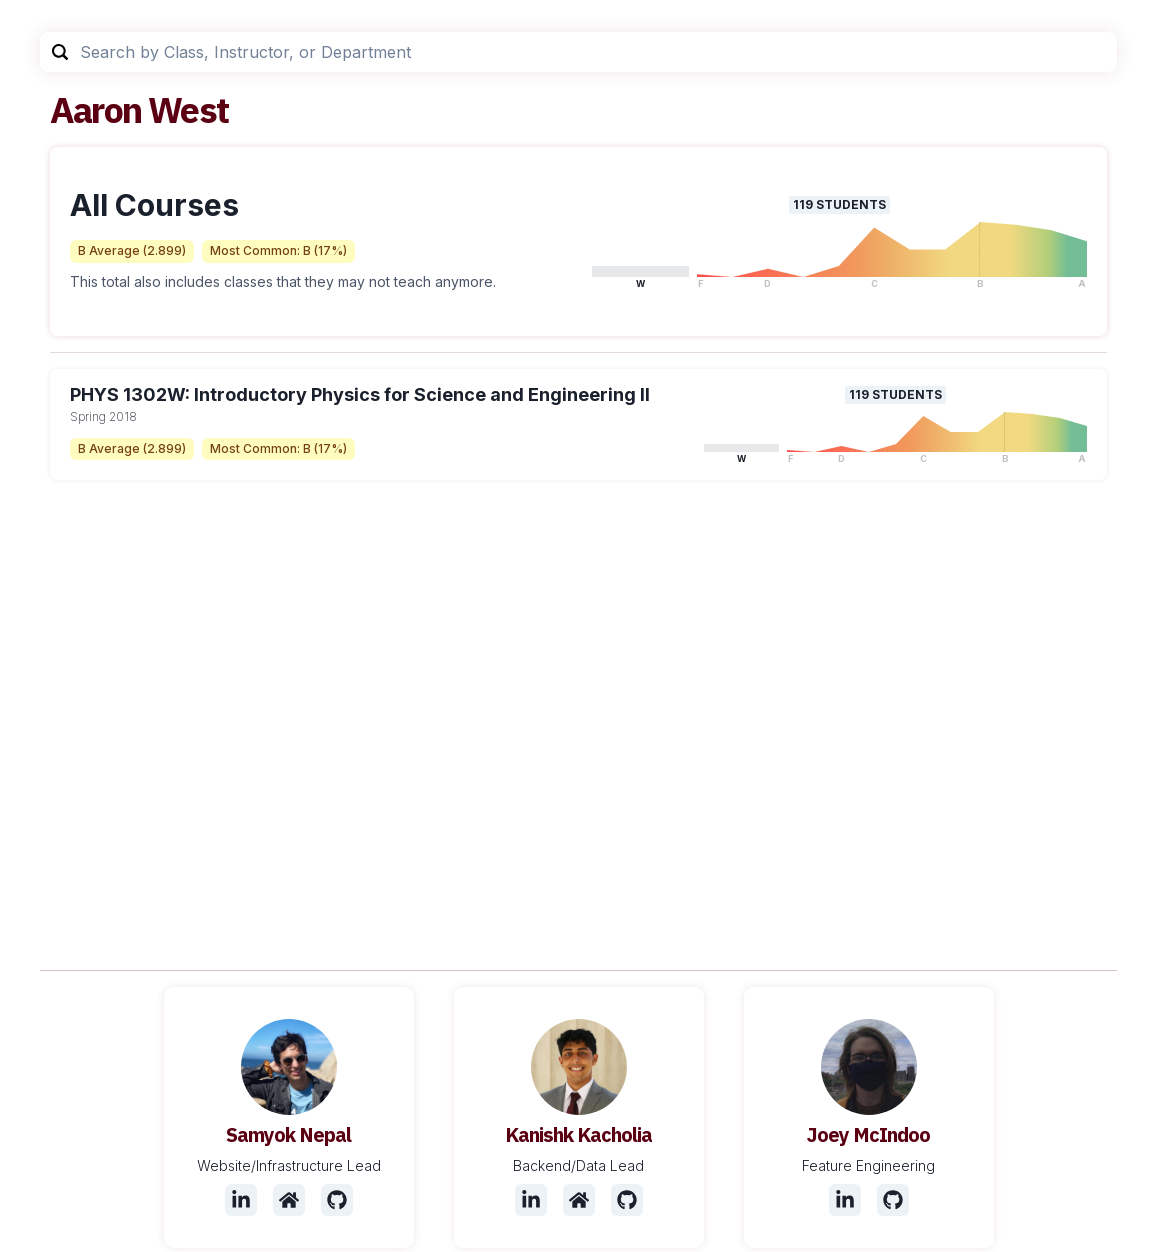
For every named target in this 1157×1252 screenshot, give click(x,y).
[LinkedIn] (241, 1200)
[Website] (289, 1200)
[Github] (337, 1200)
